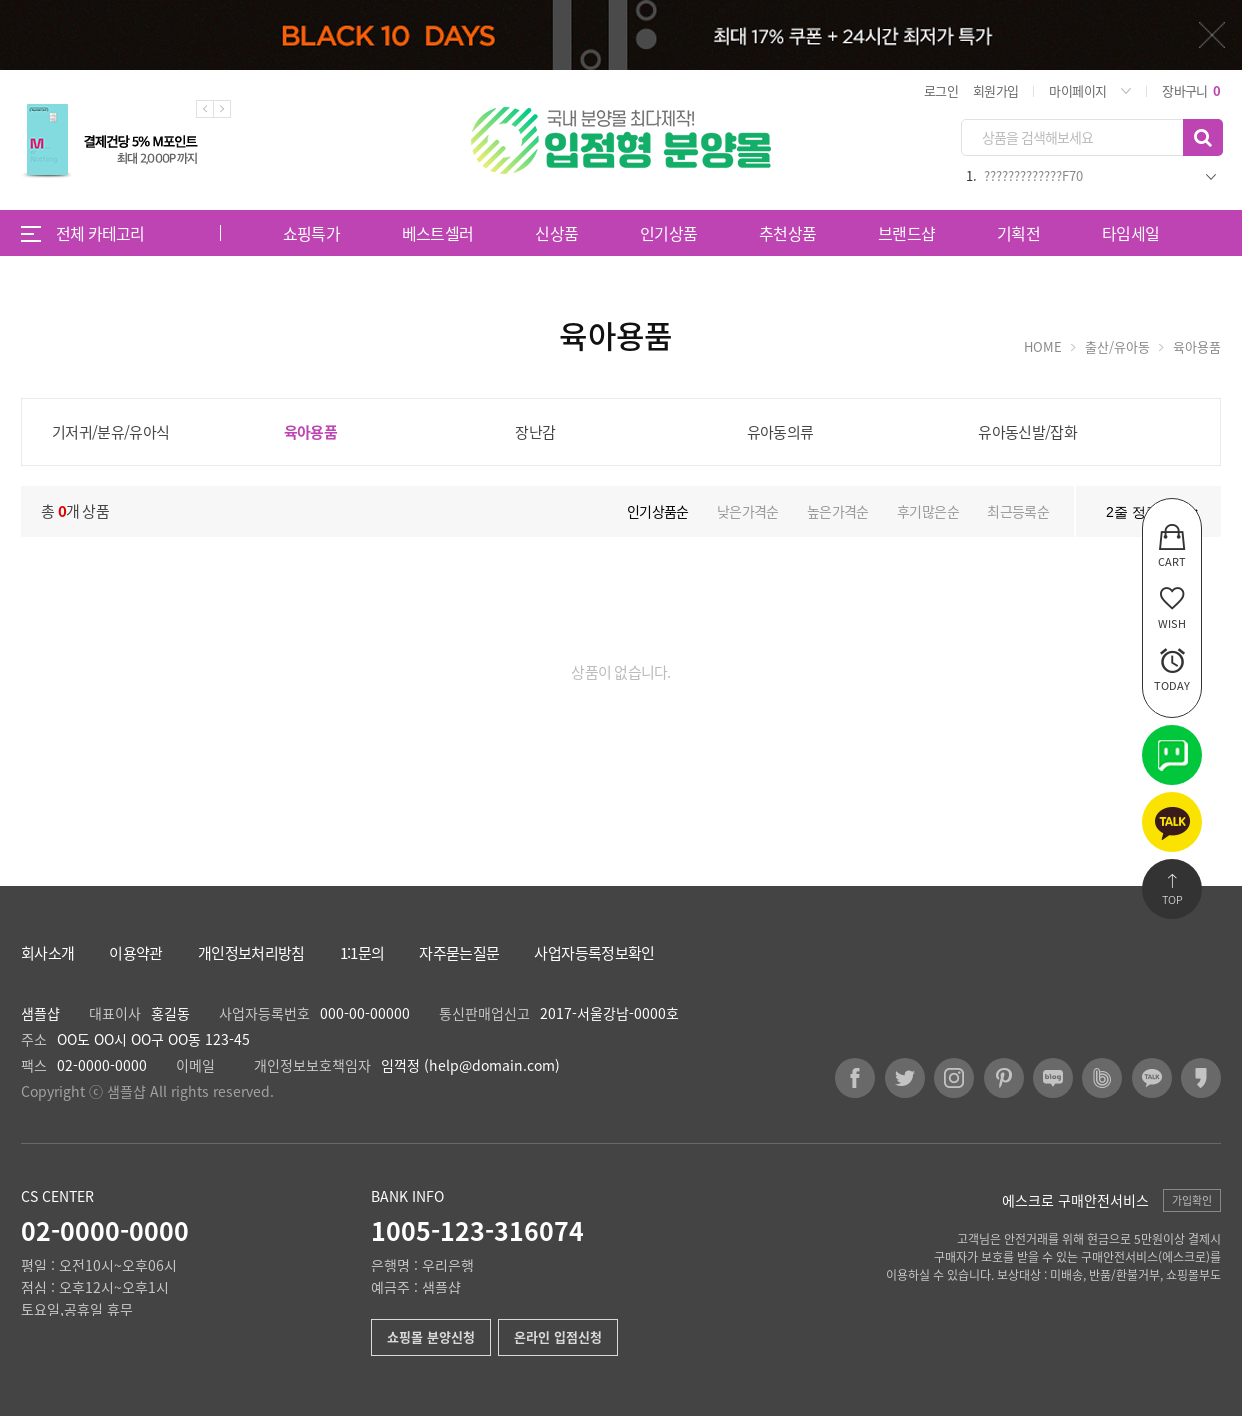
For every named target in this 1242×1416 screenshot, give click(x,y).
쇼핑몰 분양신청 (431, 1336)
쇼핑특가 (311, 233)
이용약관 (135, 953)
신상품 (556, 233)
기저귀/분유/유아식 (111, 432)
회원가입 (995, 90)
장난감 (535, 432)
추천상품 (787, 233)
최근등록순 (1018, 511)
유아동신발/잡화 (1027, 432)
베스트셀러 (438, 233)
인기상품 (668, 233)
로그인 (941, 90)
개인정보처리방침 (251, 953)
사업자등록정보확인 (594, 953)
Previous (205, 109)
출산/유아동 (1117, 346)
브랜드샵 (906, 233)
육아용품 (310, 432)
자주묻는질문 (459, 953)
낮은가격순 (748, 511)
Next (222, 109)
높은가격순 (838, 511)
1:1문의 (362, 953)
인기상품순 (658, 511)
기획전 (1018, 233)
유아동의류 (780, 432)
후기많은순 (928, 511)
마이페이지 (1077, 90)
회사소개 (47, 953)
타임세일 (1130, 233)
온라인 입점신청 (558, 1336)
